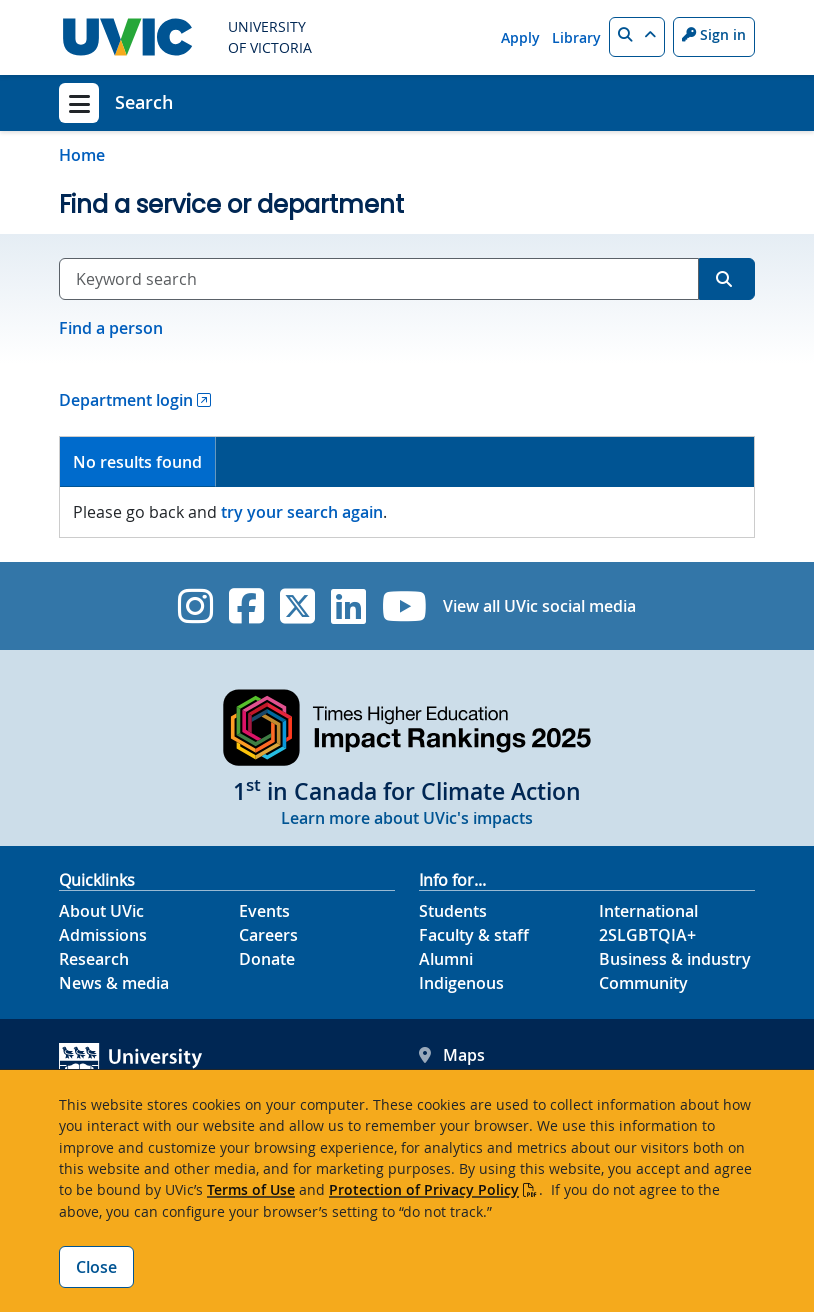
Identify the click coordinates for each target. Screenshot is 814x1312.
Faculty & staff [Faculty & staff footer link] (474, 935)
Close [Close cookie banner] (96, 1267)
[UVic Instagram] (195, 606)
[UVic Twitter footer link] (297, 606)
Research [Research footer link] (94, 959)
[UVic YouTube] (404, 606)
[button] (637, 37)
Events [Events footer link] (264, 911)
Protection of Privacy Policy (424, 1189)
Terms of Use (251, 1189)
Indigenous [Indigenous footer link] (461, 983)
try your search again (302, 512)
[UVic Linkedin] (348, 606)
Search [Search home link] (144, 102)
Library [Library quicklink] (576, 37)
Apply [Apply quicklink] (520, 37)
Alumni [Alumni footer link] (446, 959)
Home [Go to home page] (82, 155)
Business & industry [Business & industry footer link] (675, 959)
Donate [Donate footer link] (267, 959)
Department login (126, 400)
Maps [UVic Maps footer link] (452, 1055)
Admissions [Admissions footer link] (103, 935)
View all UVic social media (539, 606)
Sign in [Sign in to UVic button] (714, 34)
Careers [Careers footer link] (268, 935)
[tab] (138, 462)
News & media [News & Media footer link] (114, 983)
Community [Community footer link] (643, 983)
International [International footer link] (648, 911)
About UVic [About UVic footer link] (101, 911)
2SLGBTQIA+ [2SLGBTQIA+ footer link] (647, 935)
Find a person (111, 328)
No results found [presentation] (137, 462)
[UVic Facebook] (246, 606)
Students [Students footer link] (453, 911)
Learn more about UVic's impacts (407, 818)
